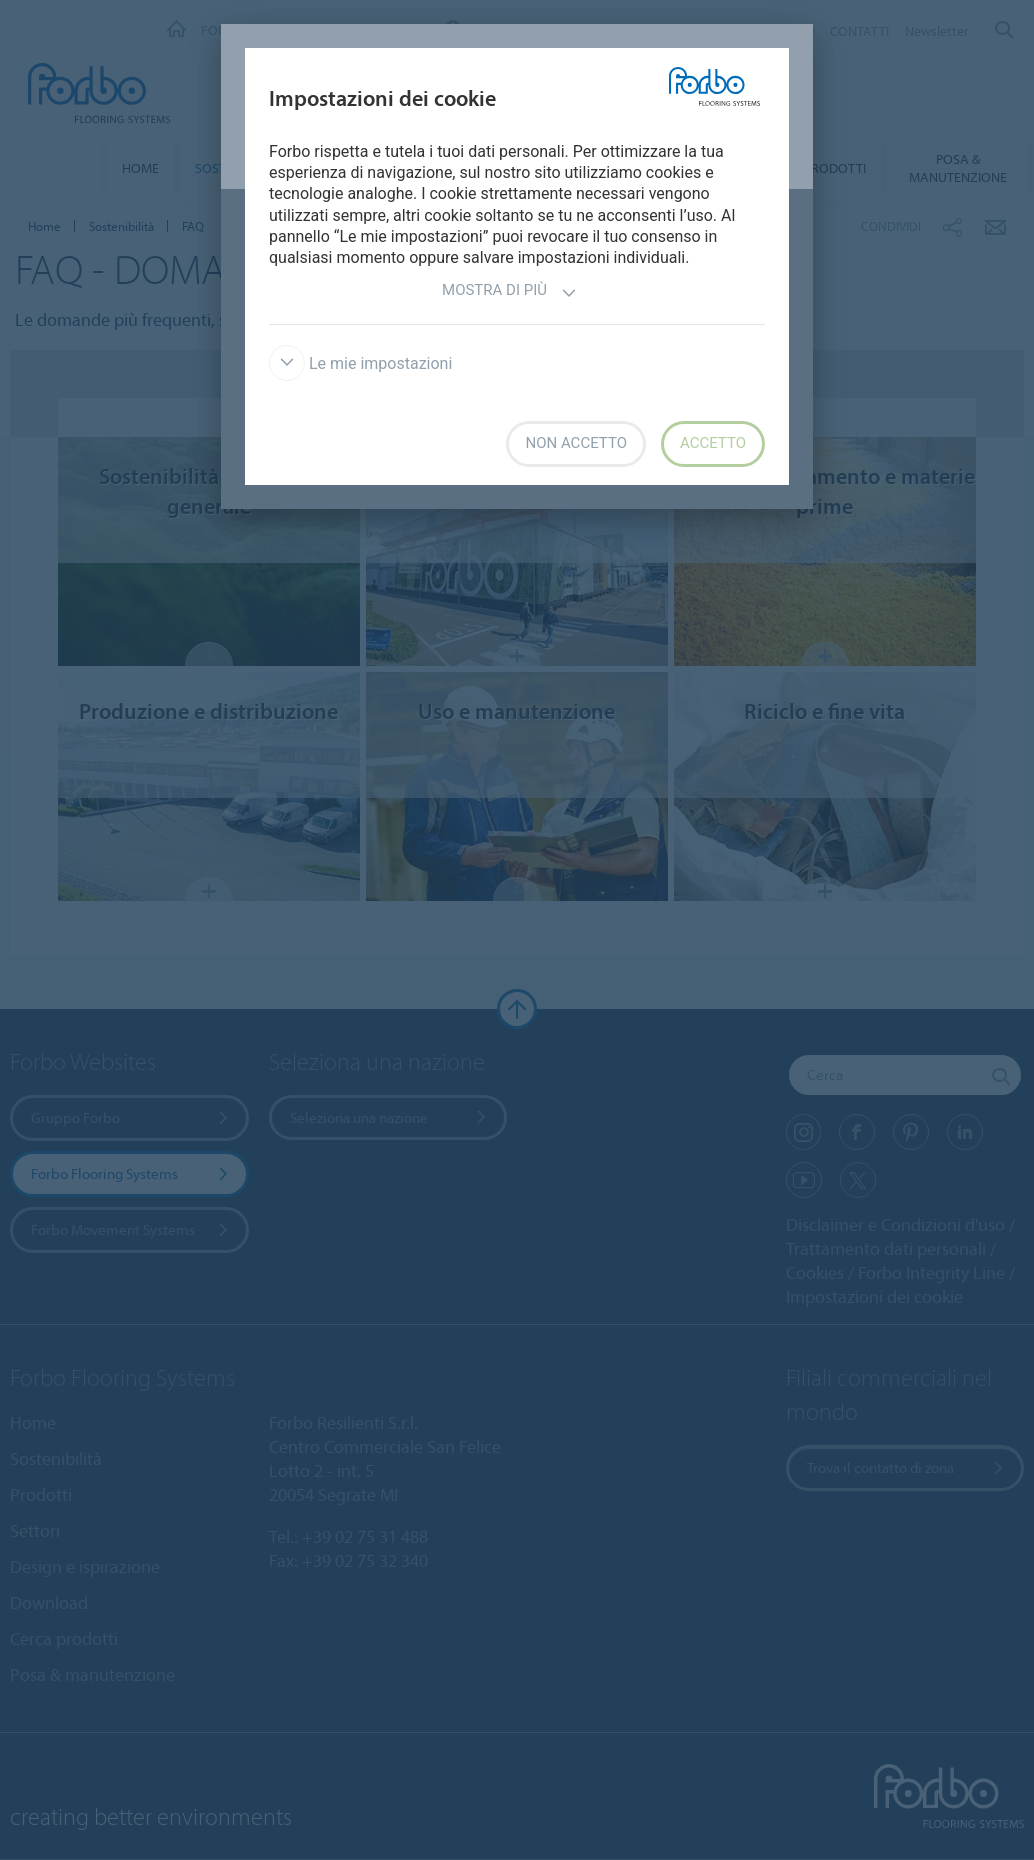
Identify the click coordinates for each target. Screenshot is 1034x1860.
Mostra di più (509, 292)
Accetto (713, 443)
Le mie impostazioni (360, 363)
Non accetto (575, 443)
